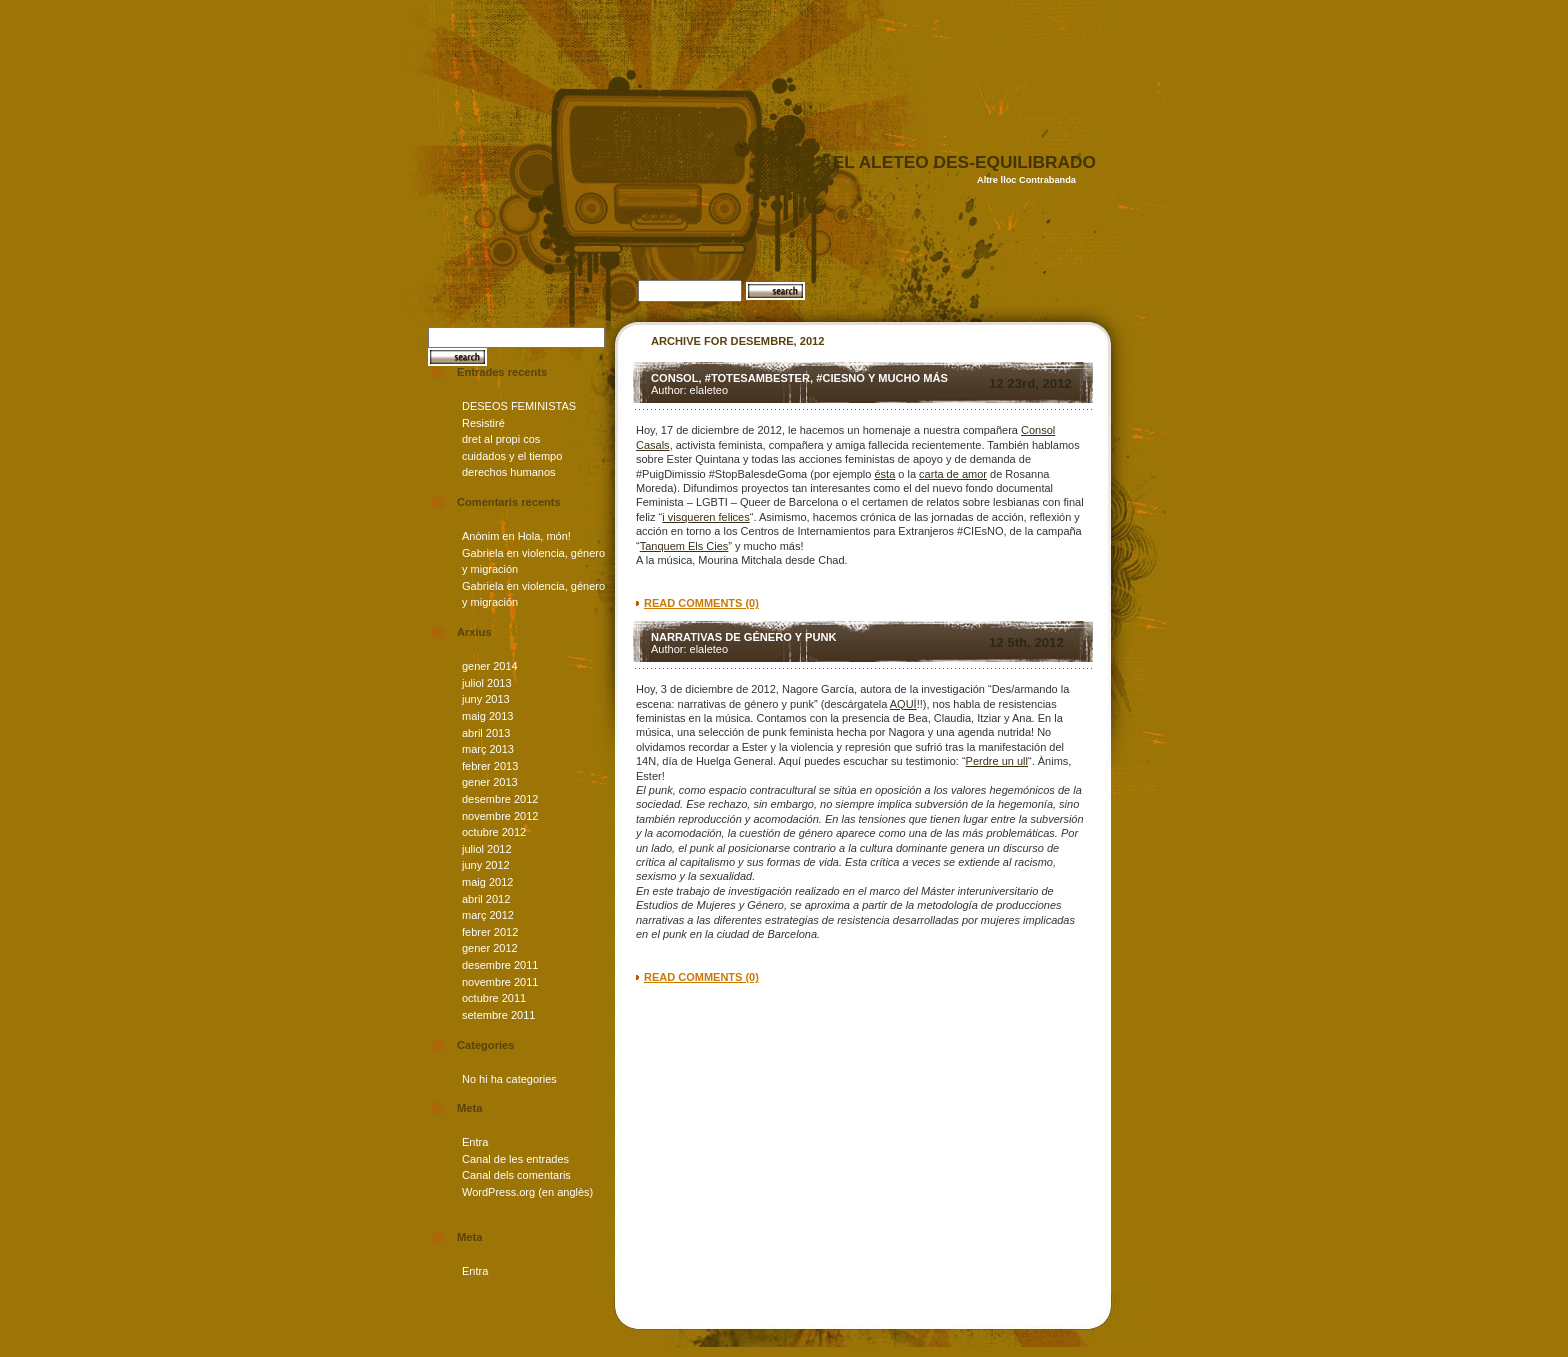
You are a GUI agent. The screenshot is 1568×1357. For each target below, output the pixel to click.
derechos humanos (509, 472)
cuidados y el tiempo (512, 456)
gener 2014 (490, 666)
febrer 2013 (490, 766)
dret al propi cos (501, 439)
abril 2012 (486, 899)
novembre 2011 (500, 982)
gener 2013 (490, 782)
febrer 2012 (490, 932)
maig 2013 (487, 716)
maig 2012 (487, 882)
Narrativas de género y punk (744, 637)
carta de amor (953, 474)
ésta (884, 474)
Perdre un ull (997, 761)
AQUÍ (903, 704)
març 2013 (488, 749)
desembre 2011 (500, 965)
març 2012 (488, 915)
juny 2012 (486, 865)
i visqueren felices (705, 517)
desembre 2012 (500, 799)
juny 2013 (486, 699)
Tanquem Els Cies (684, 546)
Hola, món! (544, 536)
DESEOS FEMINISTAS (519, 406)
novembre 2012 (500, 816)
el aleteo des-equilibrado (964, 162)
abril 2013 (486, 733)
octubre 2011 (494, 998)
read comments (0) (701, 603)
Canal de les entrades (515, 1159)
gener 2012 (490, 948)
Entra (475, 1142)
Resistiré (483, 423)
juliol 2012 (487, 849)
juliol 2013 (487, 683)
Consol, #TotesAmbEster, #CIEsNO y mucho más (799, 378)
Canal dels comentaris (516, 1175)
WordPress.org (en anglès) (527, 1192)
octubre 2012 (494, 832)
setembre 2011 (498, 1015)
